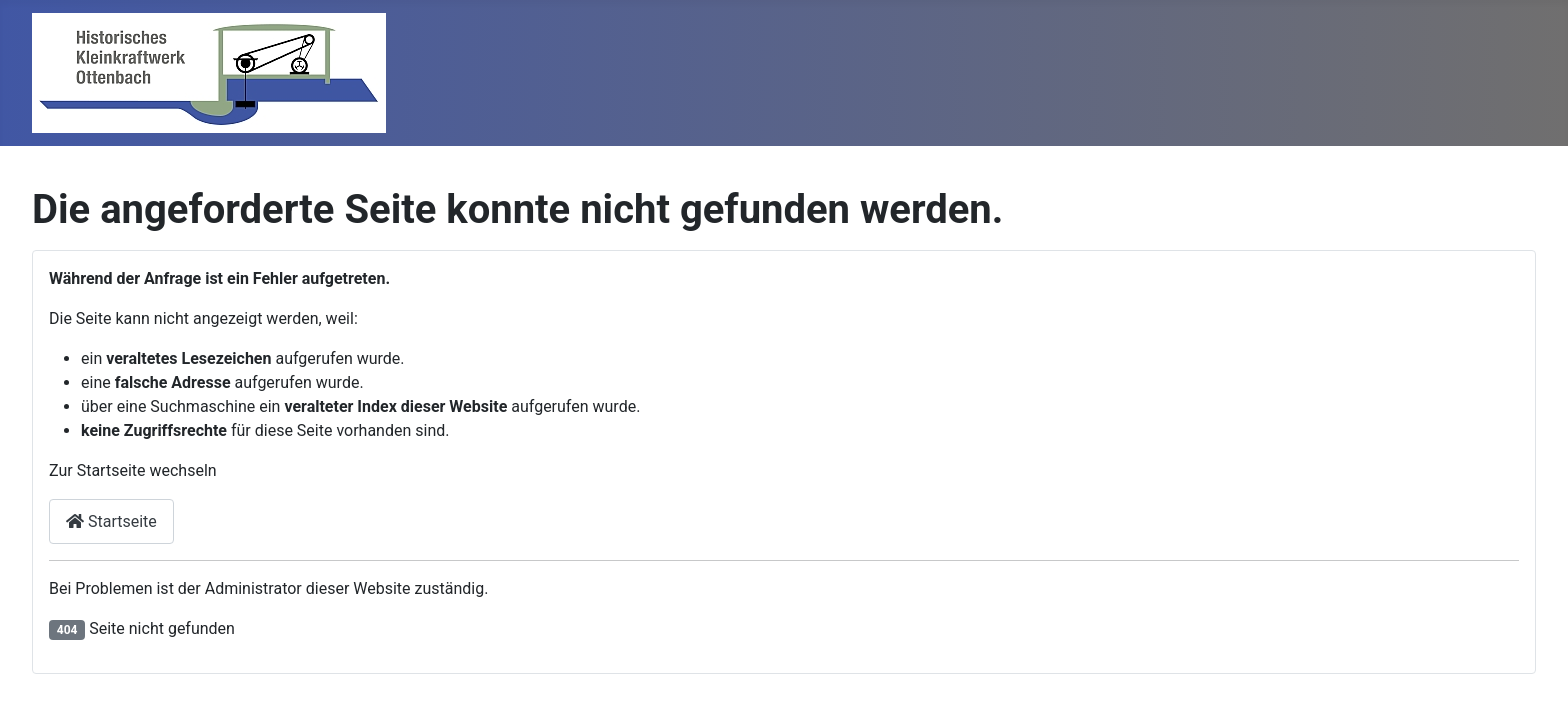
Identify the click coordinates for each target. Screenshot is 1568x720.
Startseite (111, 521)
